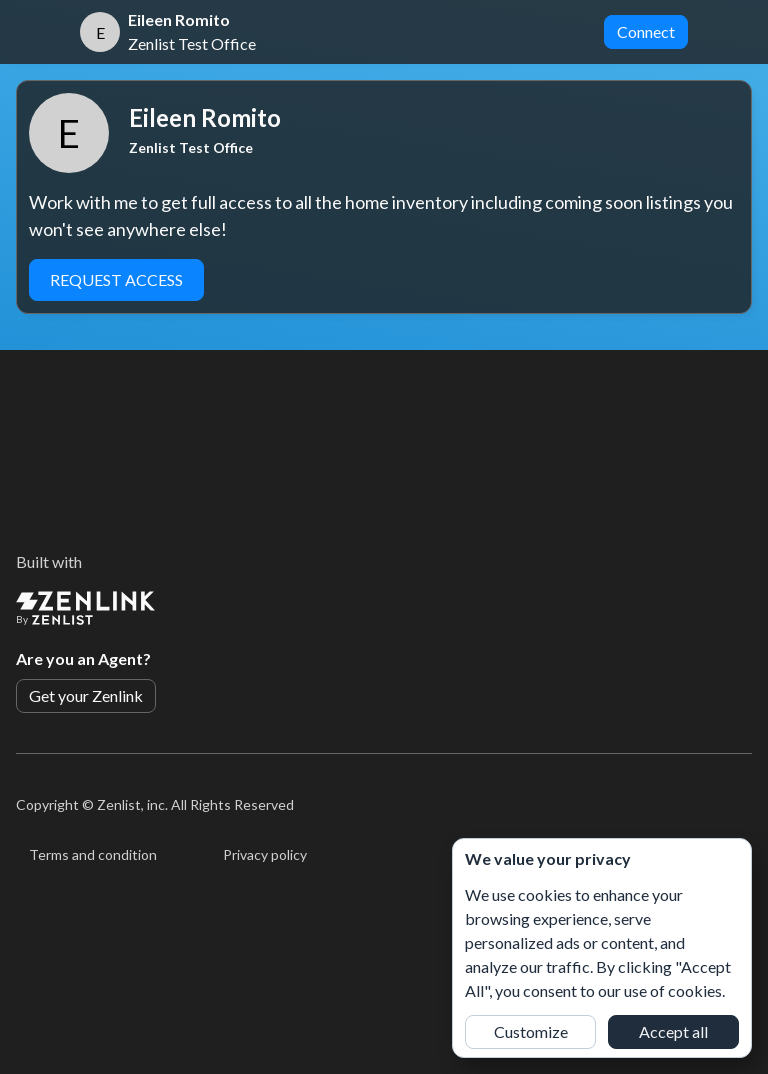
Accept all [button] (673, 1031)
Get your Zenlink (86, 695)
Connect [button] (646, 31)
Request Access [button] (116, 279)
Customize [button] (531, 1031)
